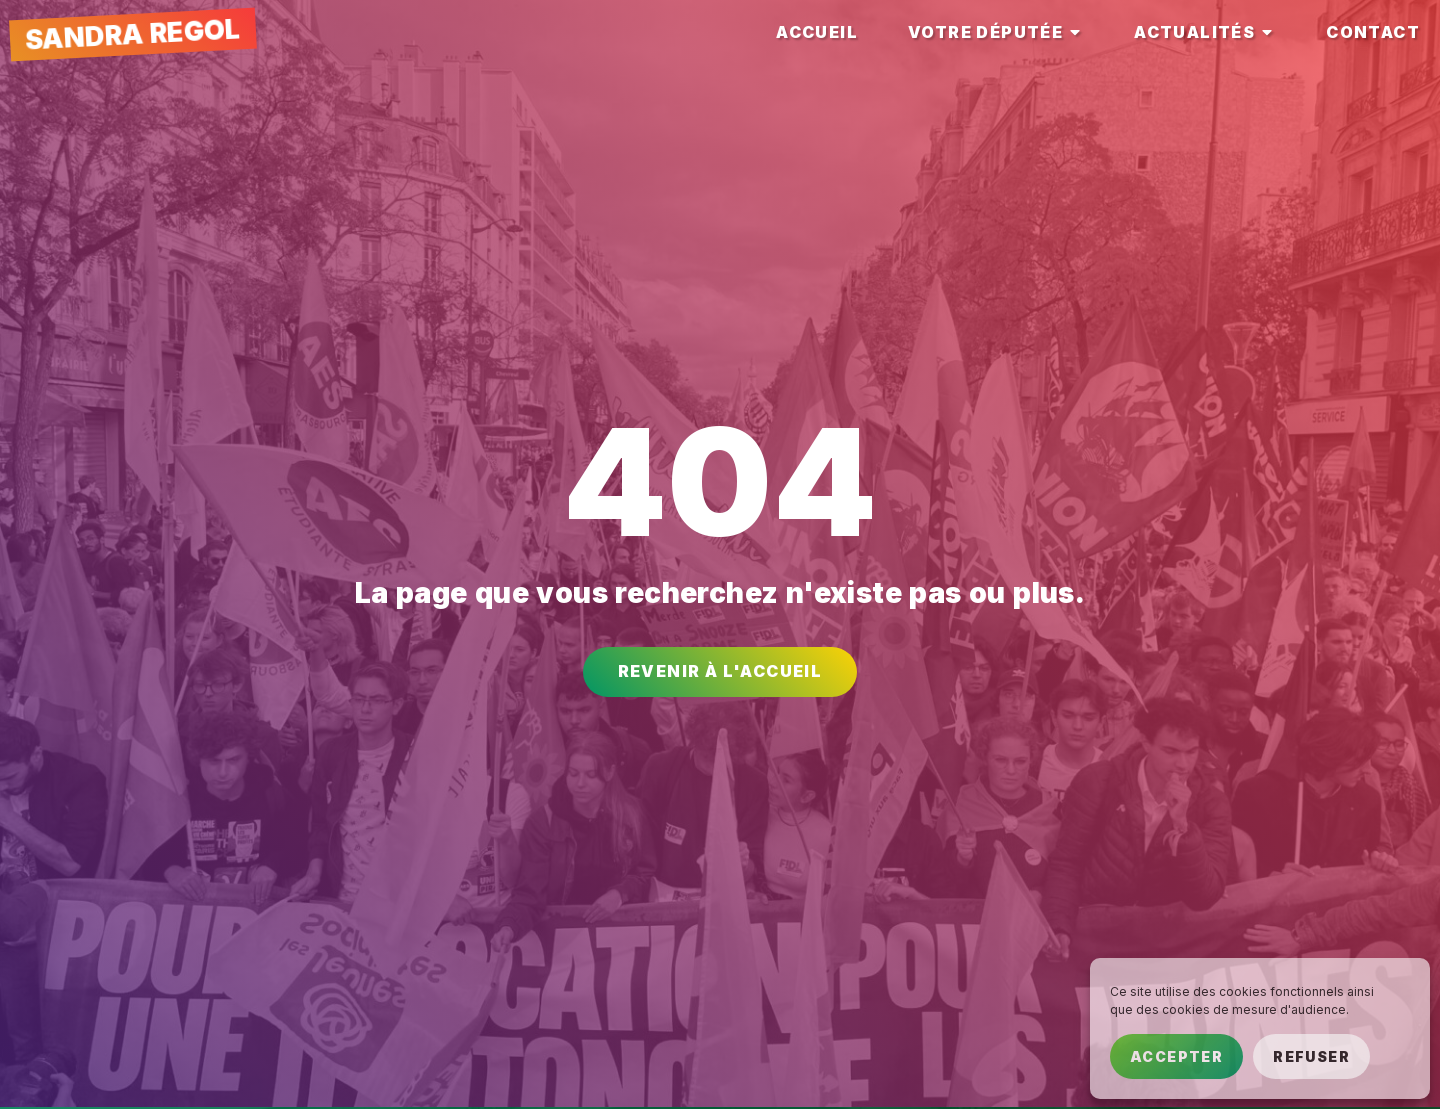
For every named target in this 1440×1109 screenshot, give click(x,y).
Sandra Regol (132, 34)
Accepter (1176, 1056)
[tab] (817, 32)
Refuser (1311, 1056)
